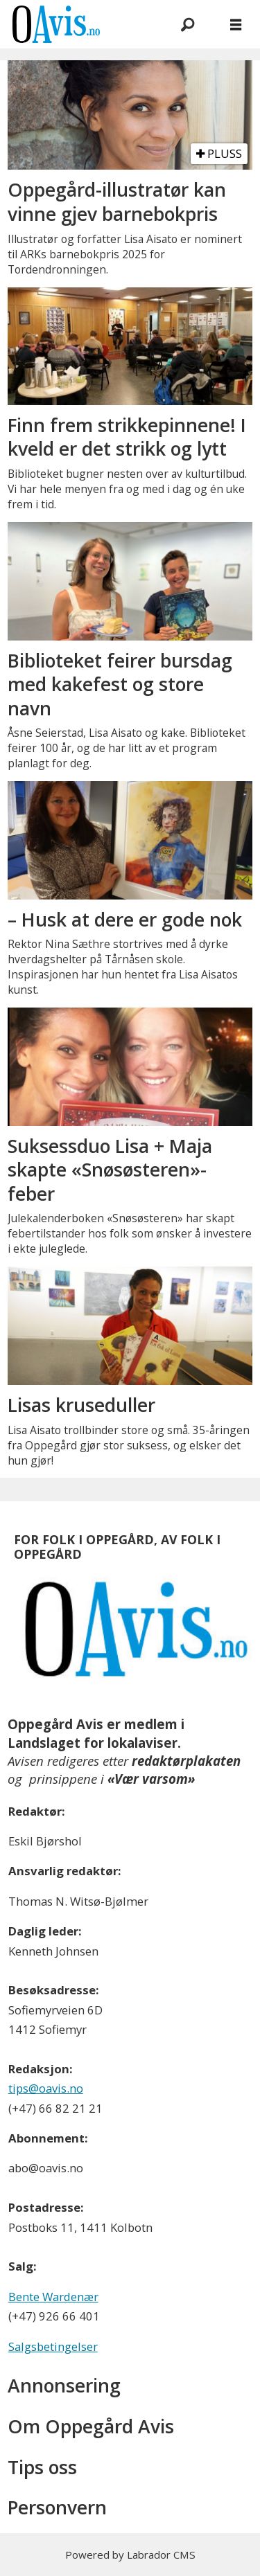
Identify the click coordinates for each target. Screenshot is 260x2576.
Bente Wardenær (53, 2297)
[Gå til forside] (56, 24)
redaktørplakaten (186, 1760)
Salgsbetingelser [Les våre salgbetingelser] (53, 2346)
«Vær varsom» (151, 1778)
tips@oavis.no (45, 2088)
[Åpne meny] (235, 24)
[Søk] (187, 24)
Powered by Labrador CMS (130, 2554)
